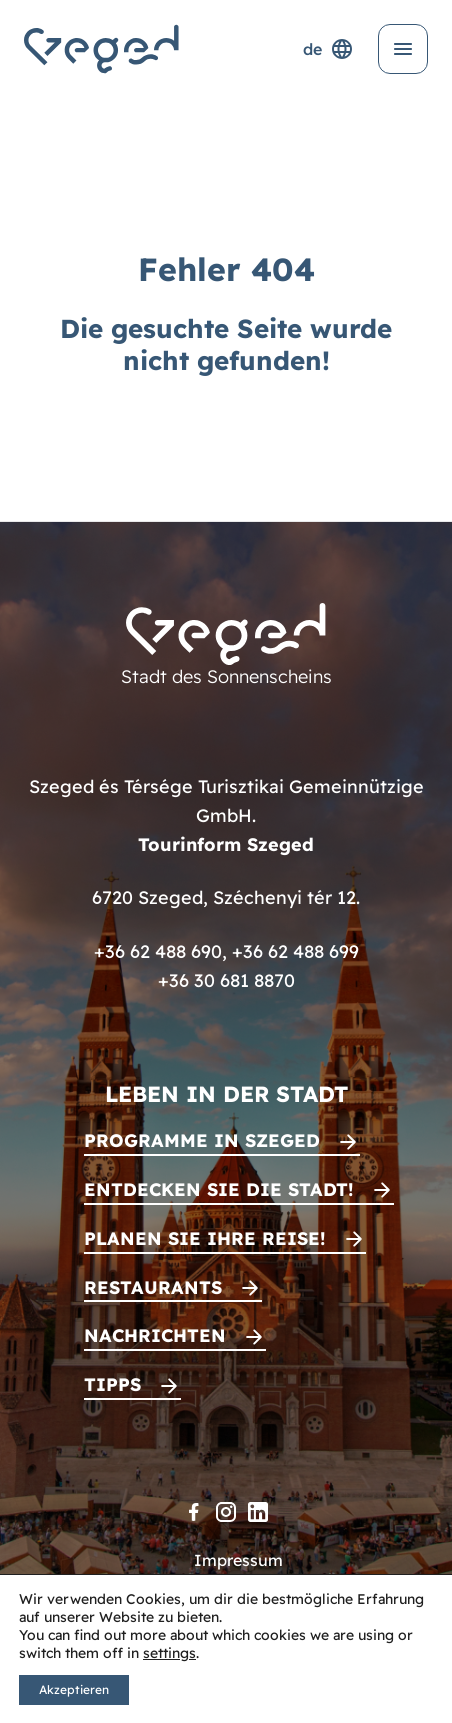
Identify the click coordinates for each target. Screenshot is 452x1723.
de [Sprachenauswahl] (328, 49)
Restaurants (153, 1287)
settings (169, 1653)
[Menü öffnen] (403, 49)
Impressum (238, 1560)
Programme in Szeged (202, 1140)
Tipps (112, 1384)
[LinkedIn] (258, 1512)
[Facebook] (194, 1512)
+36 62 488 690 (158, 951)
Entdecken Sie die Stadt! (219, 1189)
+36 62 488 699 (295, 951)
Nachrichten (155, 1335)
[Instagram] (226, 1512)
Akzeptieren (74, 1689)
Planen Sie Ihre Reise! (205, 1238)
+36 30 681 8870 (226, 980)
